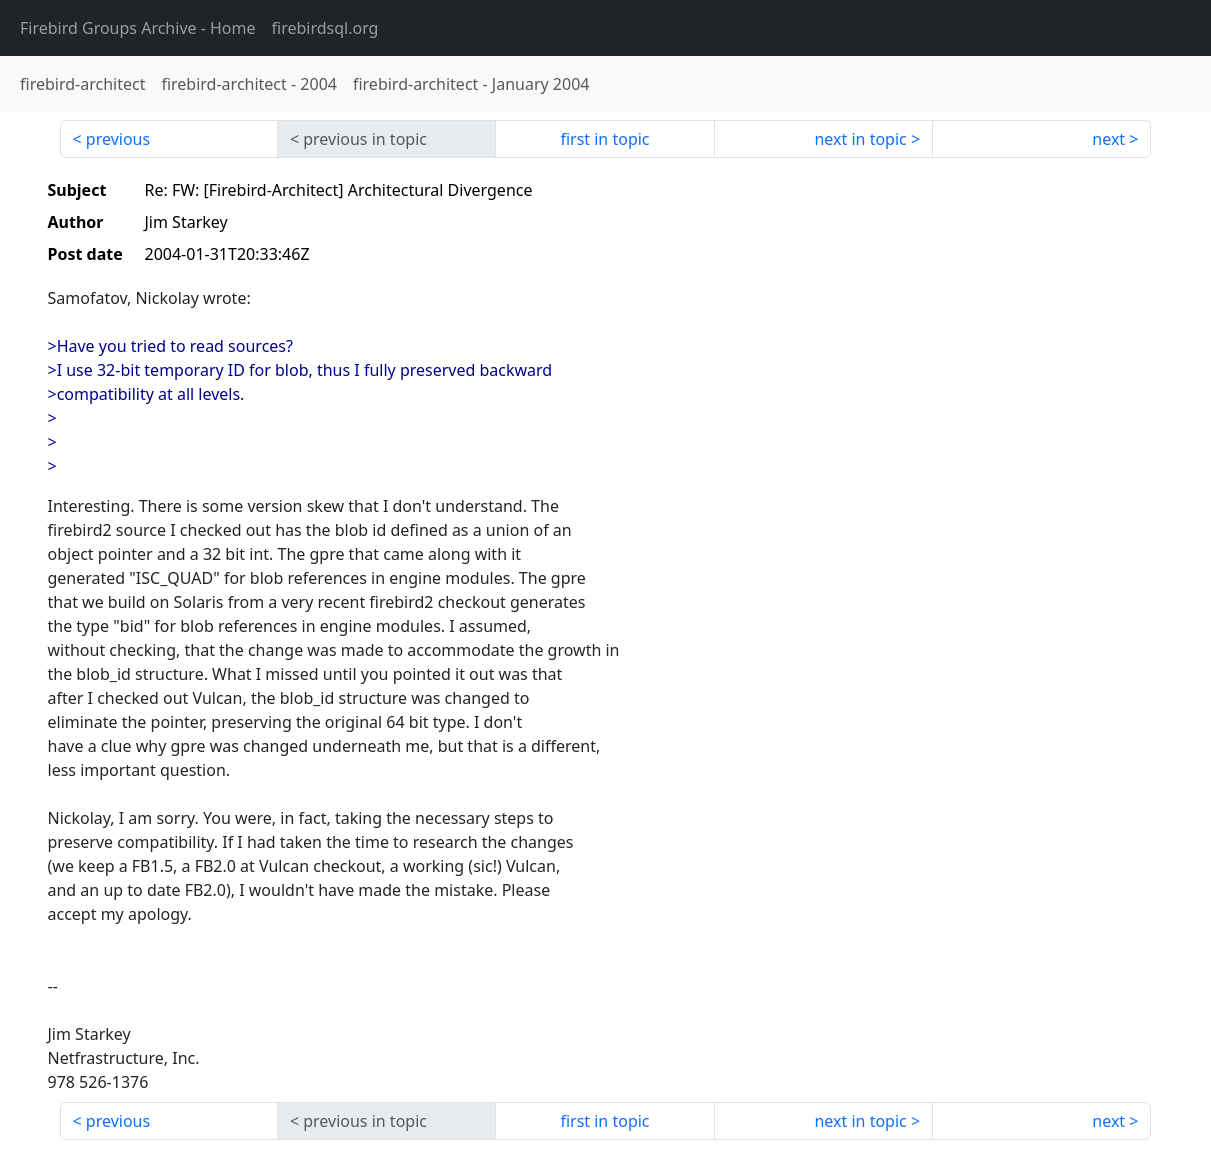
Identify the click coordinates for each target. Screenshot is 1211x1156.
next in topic (860, 139)
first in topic (604, 139)
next (1108, 139)
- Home (138, 28)
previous (118, 139)
